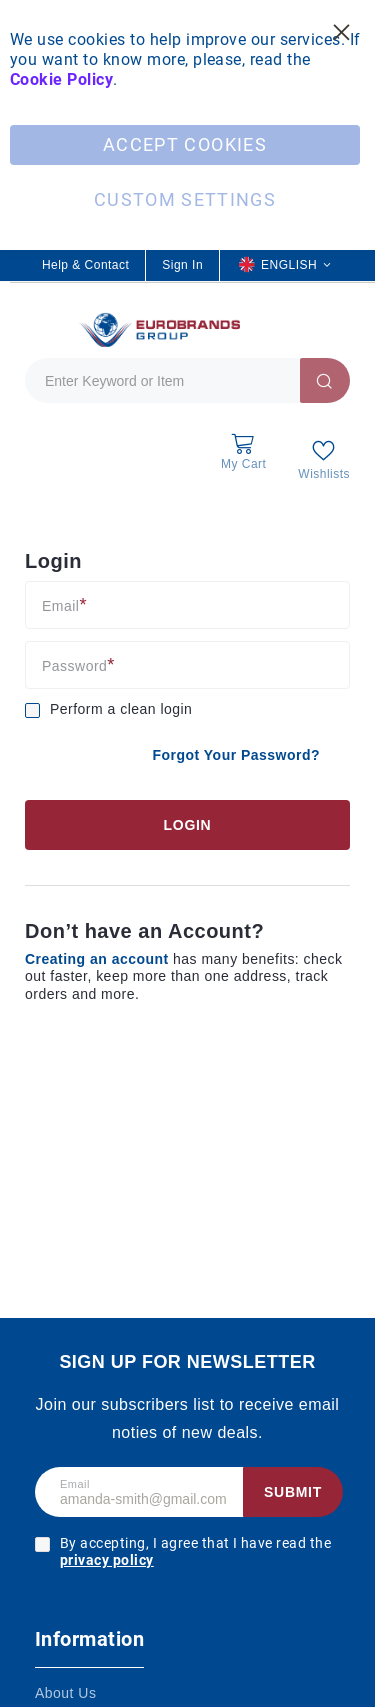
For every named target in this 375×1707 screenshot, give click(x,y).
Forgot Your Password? (236, 755)
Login (188, 825)
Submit (293, 1492)
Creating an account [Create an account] (99, 959)
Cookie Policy (61, 79)
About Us (65, 1693)
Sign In (182, 265)
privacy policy (107, 1560)
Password (74, 665)
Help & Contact (85, 265)
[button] (284, 265)
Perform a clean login (121, 709)
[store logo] (157, 329)
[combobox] (187, 380)
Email (60, 605)
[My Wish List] (324, 459)
